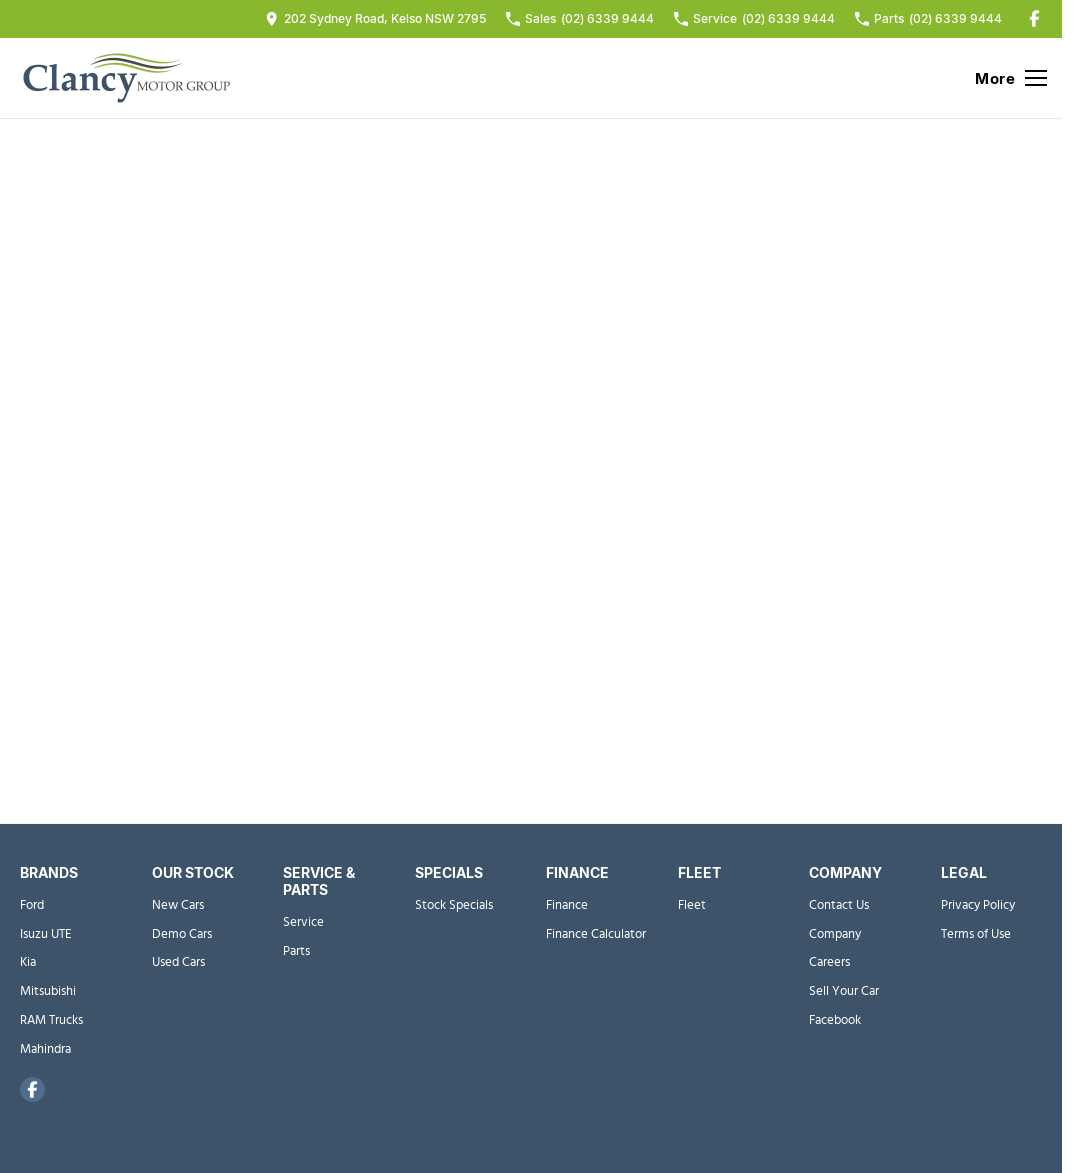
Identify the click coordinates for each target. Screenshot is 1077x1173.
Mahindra (45, 1049)
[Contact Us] (375, 18)
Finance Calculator (596, 934)
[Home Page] (125, 78)
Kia (28, 962)
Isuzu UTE (46, 934)
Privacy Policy (978, 905)
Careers (829, 962)
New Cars (178, 905)
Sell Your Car (844, 991)
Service (303, 922)
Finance (567, 905)
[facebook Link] (1034, 18)
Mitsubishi (48, 991)
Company (835, 934)
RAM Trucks (51, 1020)
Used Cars (178, 962)
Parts (296, 951)
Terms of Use (976, 934)
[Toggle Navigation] (1011, 78)
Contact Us (839, 905)
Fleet (692, 905)
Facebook (835, 1020)
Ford (32, 905)
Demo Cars (182, 934)
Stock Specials (454, 905)
